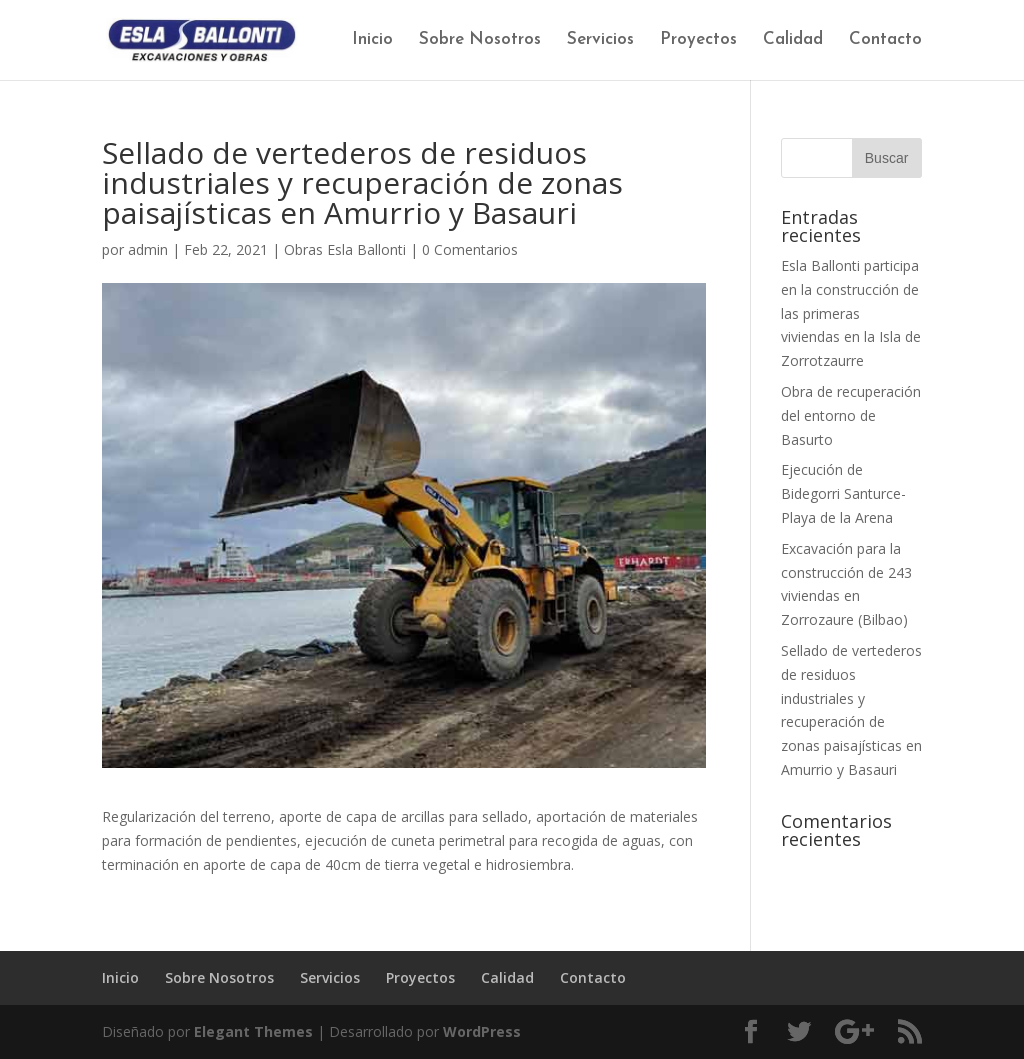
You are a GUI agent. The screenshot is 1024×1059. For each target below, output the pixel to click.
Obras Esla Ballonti (345, 249)
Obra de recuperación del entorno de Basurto (851, 415)
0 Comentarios (470, 249)
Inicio (372, 40)
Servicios (600, 40)
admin (148, 249)
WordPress (482, 1031)
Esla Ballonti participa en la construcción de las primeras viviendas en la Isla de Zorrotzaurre (851, 313)
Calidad (793, 40)
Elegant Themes (253, 1031)
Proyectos (698, 40)
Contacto (885, 40)
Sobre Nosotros (480, 40)
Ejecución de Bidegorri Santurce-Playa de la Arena (843, 493)
